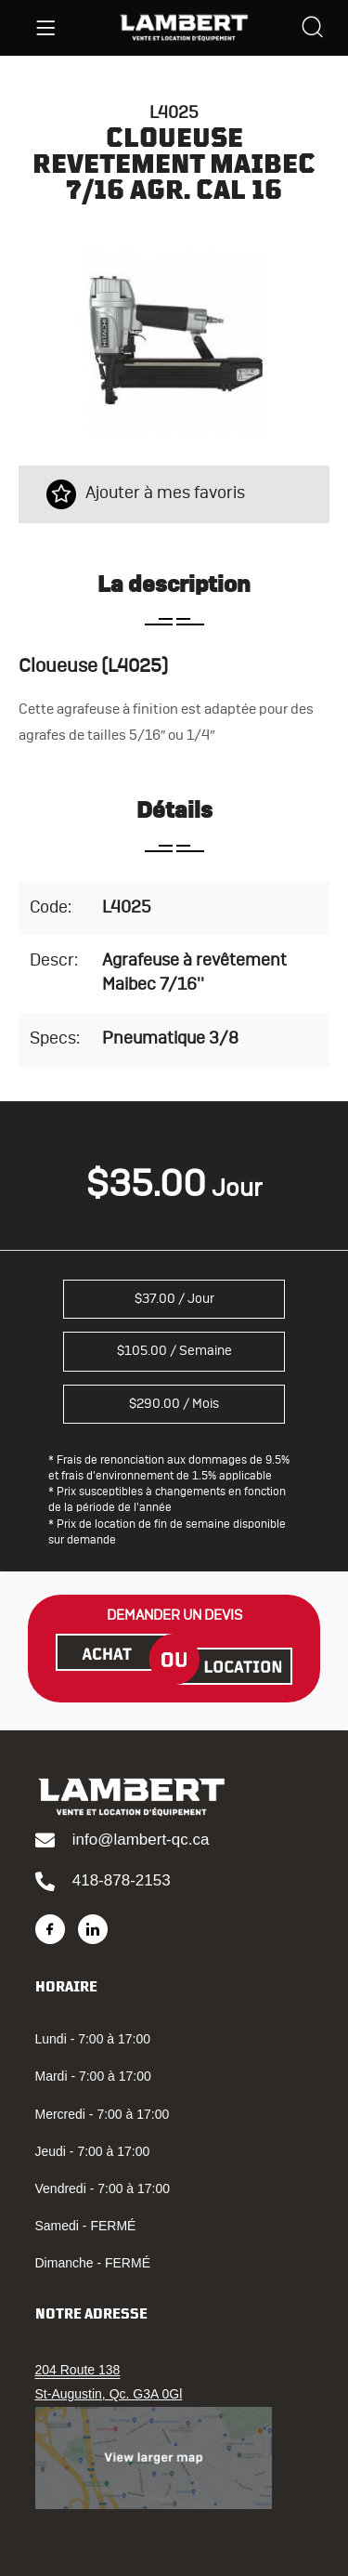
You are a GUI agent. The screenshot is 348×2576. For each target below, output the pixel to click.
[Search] (313, 29)
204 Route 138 (78, 2369)
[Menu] (45, 28)
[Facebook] (50, 1929)
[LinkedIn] (92, 1929)
